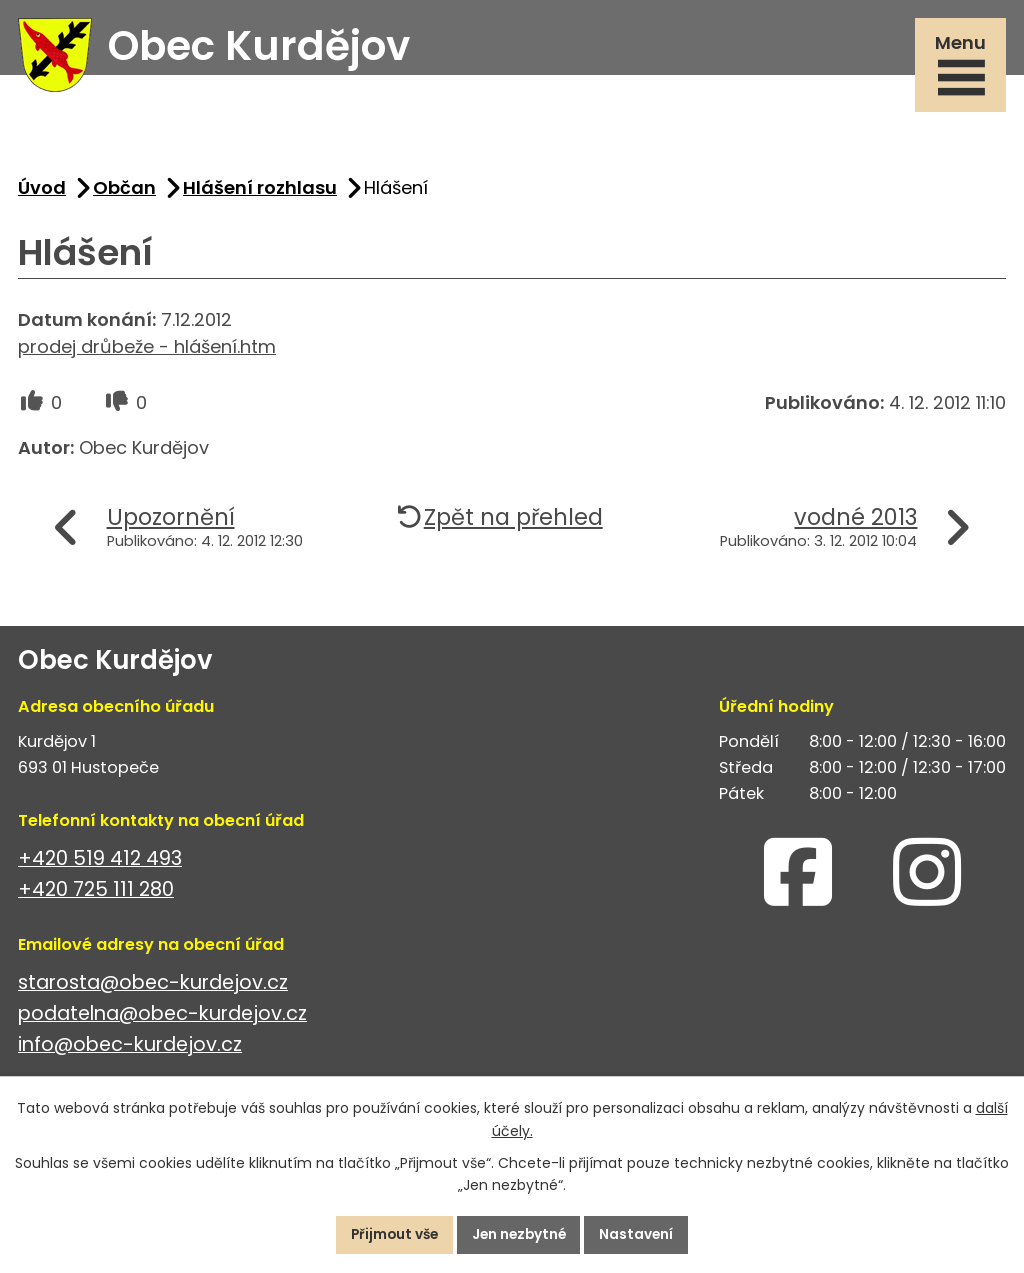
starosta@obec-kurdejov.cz (153, 987)
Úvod (42, 192)
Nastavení (642, 1234)
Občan (124, 192)
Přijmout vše (389, 1234)
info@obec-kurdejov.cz (130, 1049)
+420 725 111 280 (96, 894)
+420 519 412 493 (100, 863)
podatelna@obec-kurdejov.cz (162, 1018)
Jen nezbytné (520, 1234)
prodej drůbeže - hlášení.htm (147, 351)
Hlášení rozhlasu (260, 192)
